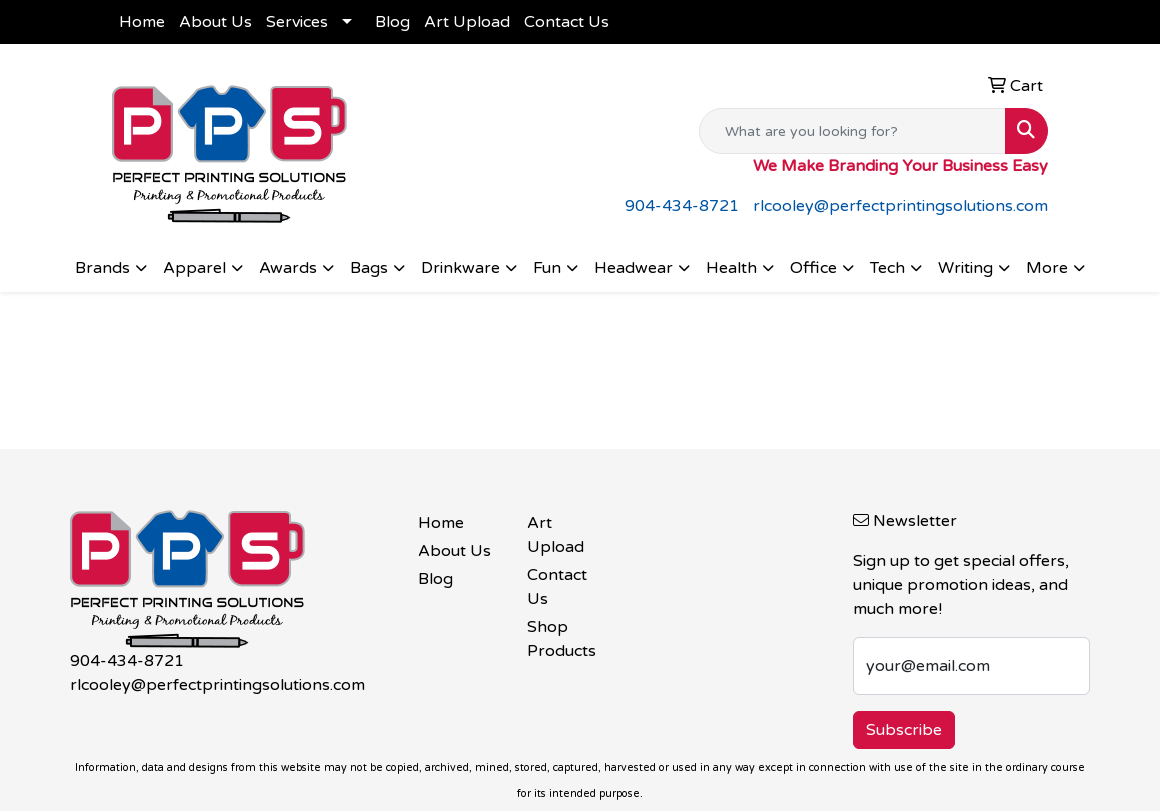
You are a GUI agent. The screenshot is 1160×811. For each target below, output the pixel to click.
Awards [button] (288, 268)
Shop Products (561, 639)
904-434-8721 (682, 206)
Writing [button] (965, 268)
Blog (392, 22)
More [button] (1047, 268)
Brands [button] (102, 268)
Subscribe (904, 730)
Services (297, 22)
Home (142, 22)
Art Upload (467, 22)
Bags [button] (369, 268)
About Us (215, 22)
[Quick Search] (852, 131)
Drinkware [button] (460, 268)
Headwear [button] (633, 268)
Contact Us (566, 22)
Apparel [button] (194, 268)
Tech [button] (887, 268)
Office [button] (813, 268)
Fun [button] (547, 268)
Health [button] (731, 268)
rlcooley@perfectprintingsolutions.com (900, 206)
